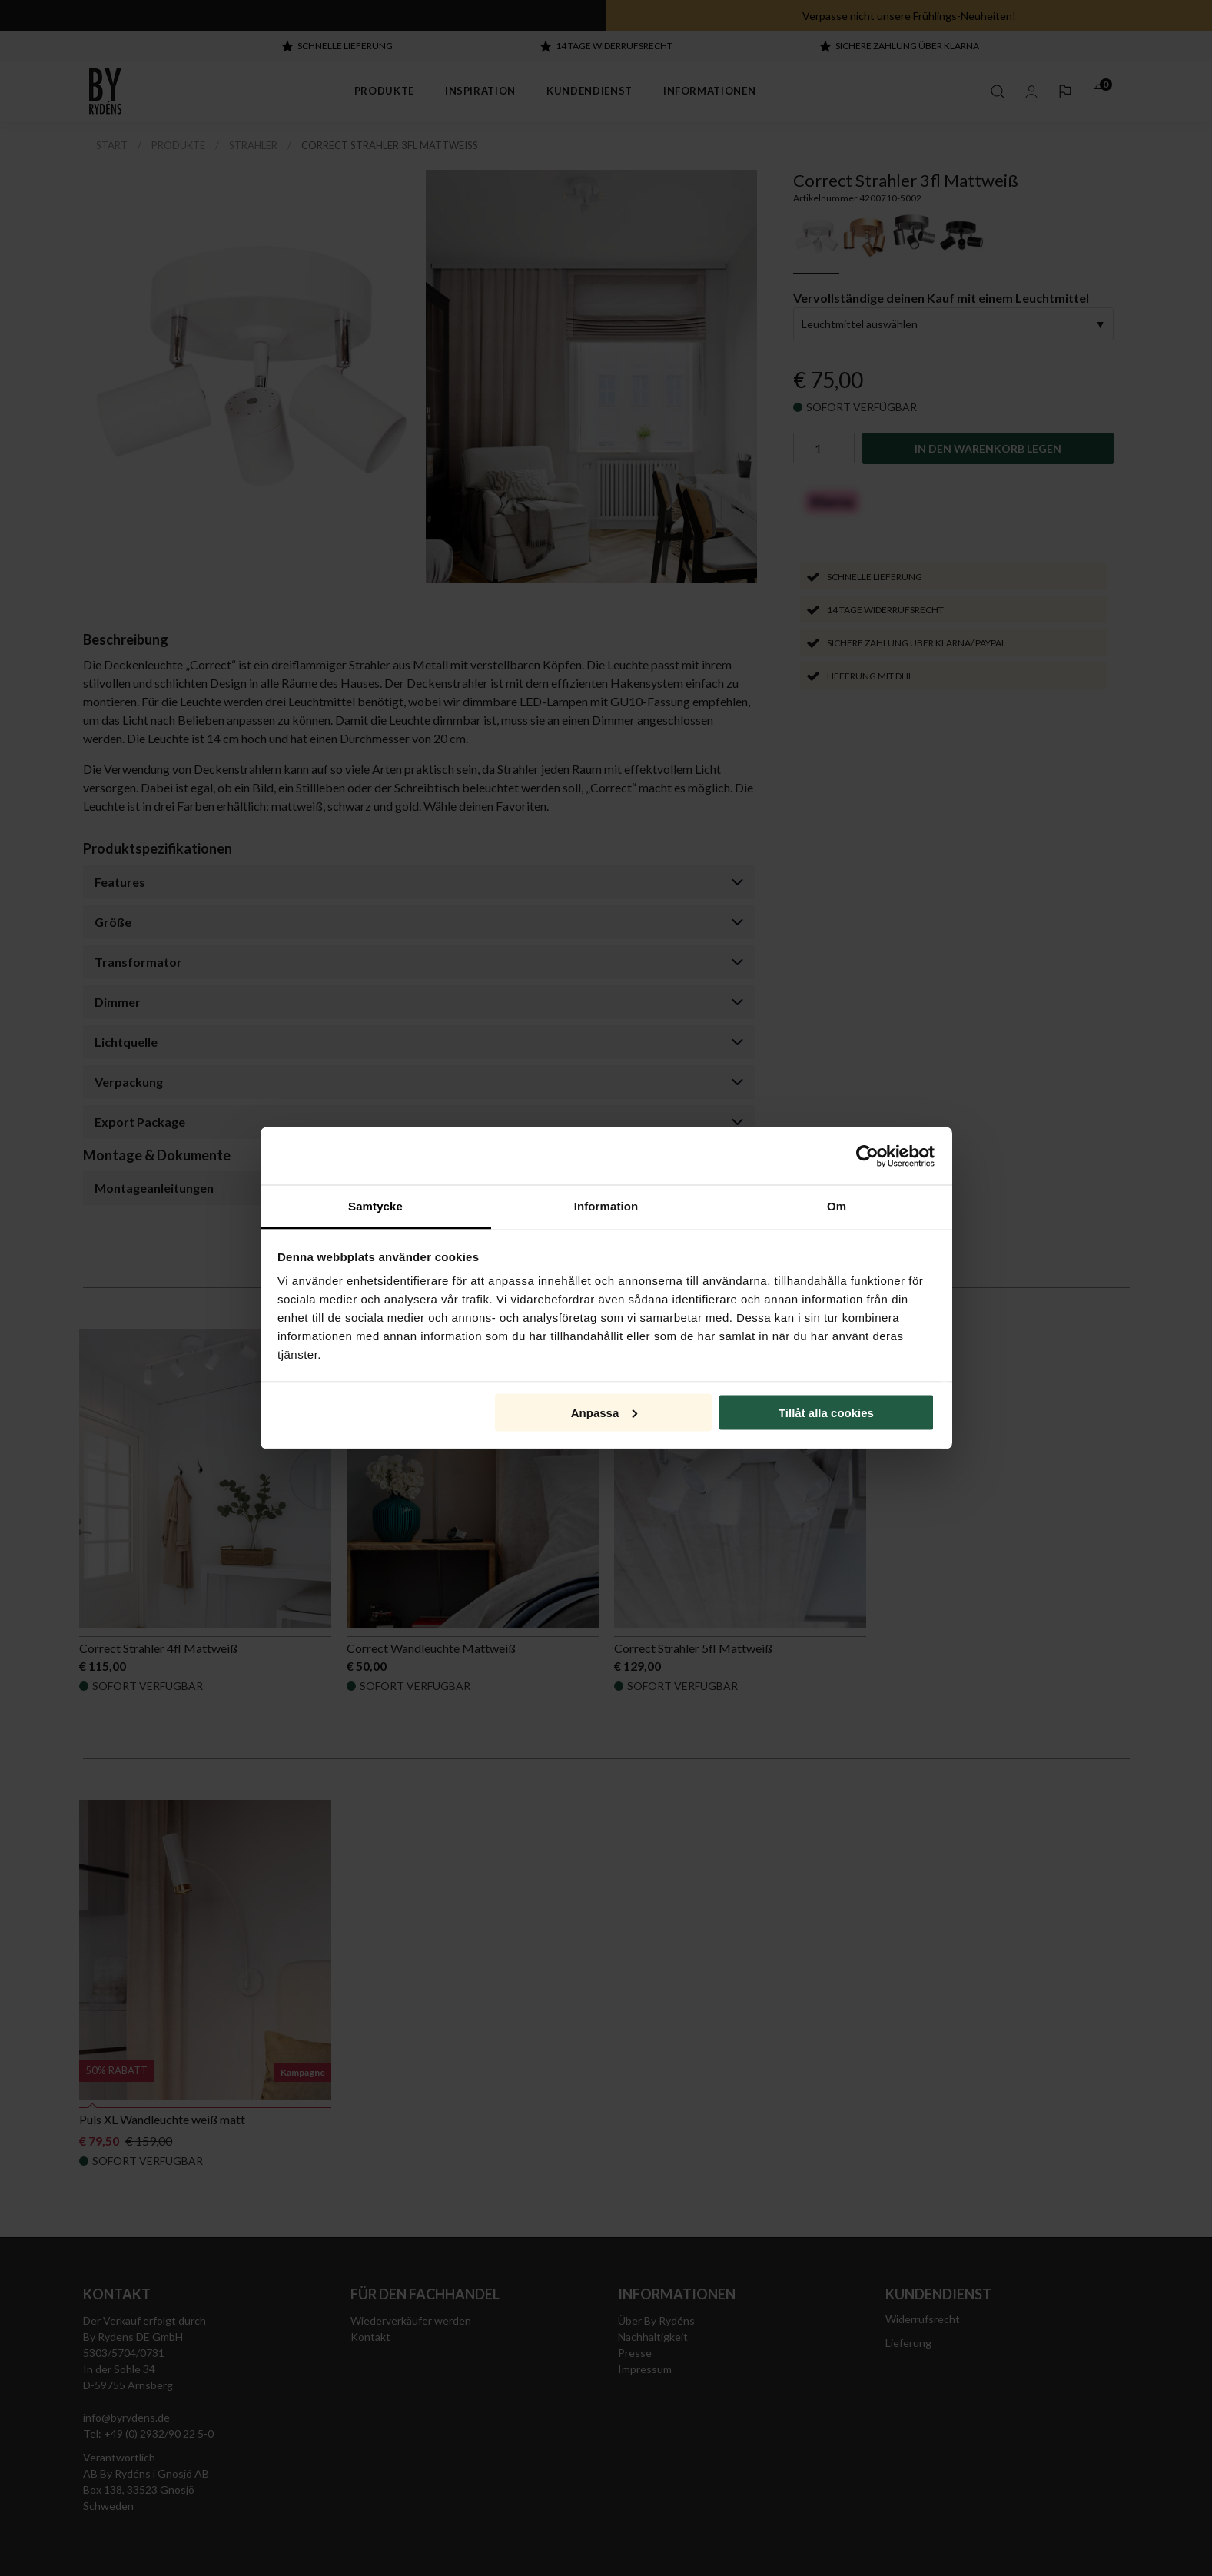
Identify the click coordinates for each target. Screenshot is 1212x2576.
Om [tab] (836, 1206)
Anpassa (604, 1412)
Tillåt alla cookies (826, 1412)
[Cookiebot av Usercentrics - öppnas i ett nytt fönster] (867, 1155)
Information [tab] (606, 1206)
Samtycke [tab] (375, 1206)
